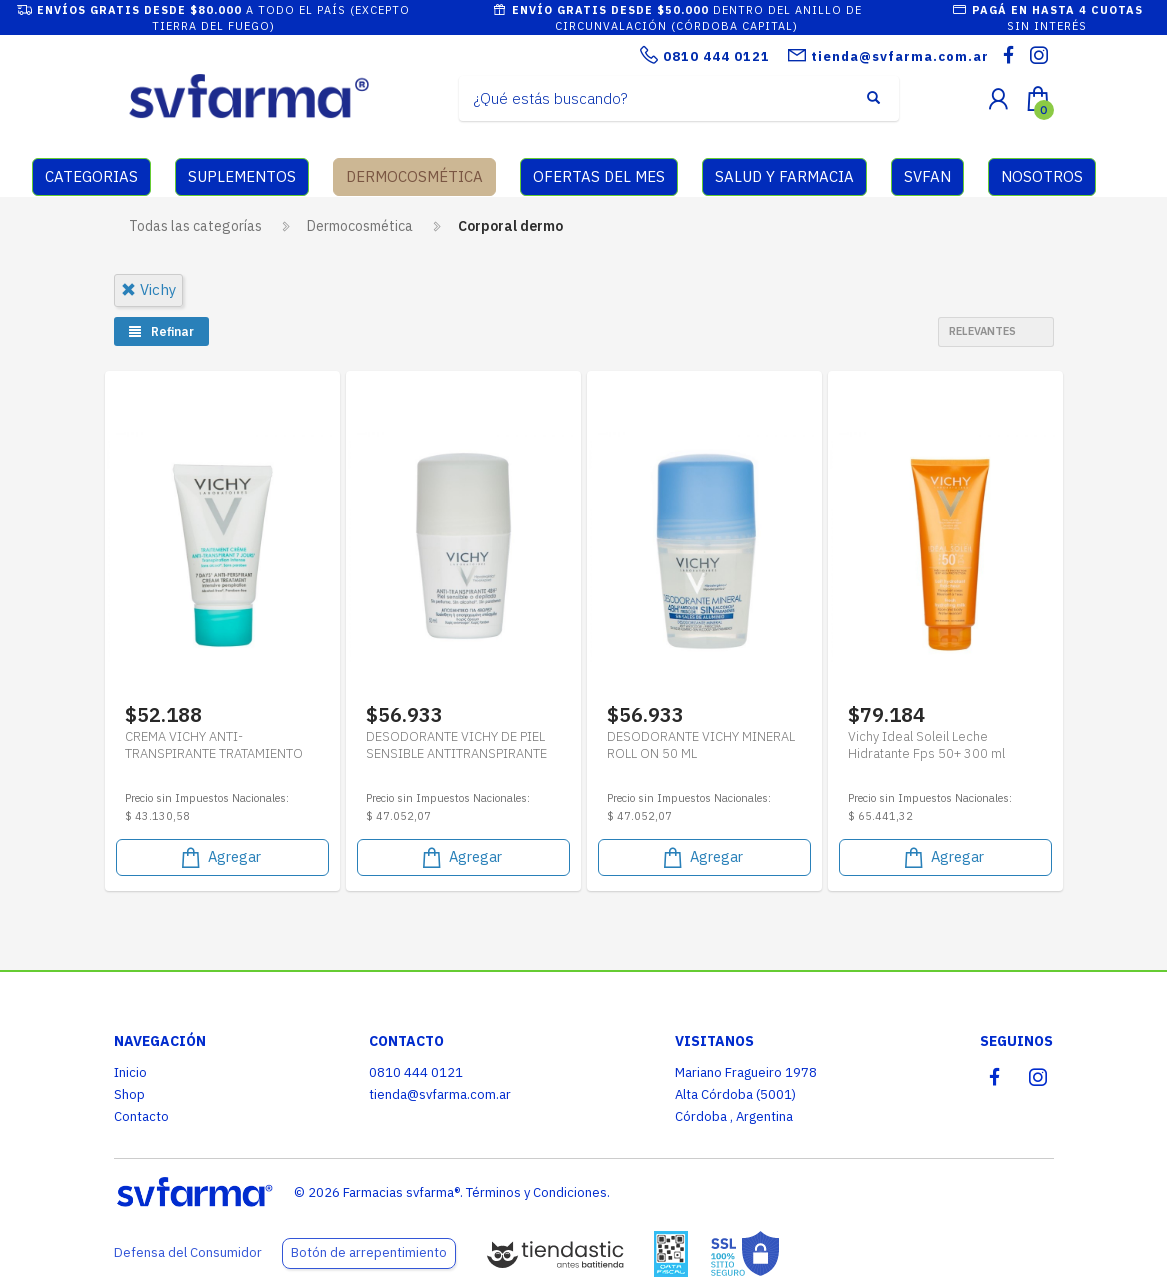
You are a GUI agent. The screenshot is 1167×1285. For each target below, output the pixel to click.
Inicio (130, 1072)
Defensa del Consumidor (188, 1252)
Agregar (219, 857)
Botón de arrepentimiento (369, 1252)
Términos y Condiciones (536, 1192)
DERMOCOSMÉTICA (414, 176)
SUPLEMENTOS (242, 176)
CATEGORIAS (91, 176)
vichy (148, 289)
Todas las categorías (195, 226)
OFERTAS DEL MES (599, 176)
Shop (129, 1094)
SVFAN (927, 176)
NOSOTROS (1042, 176)
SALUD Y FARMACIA (784, 176)
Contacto (141, 1116)
